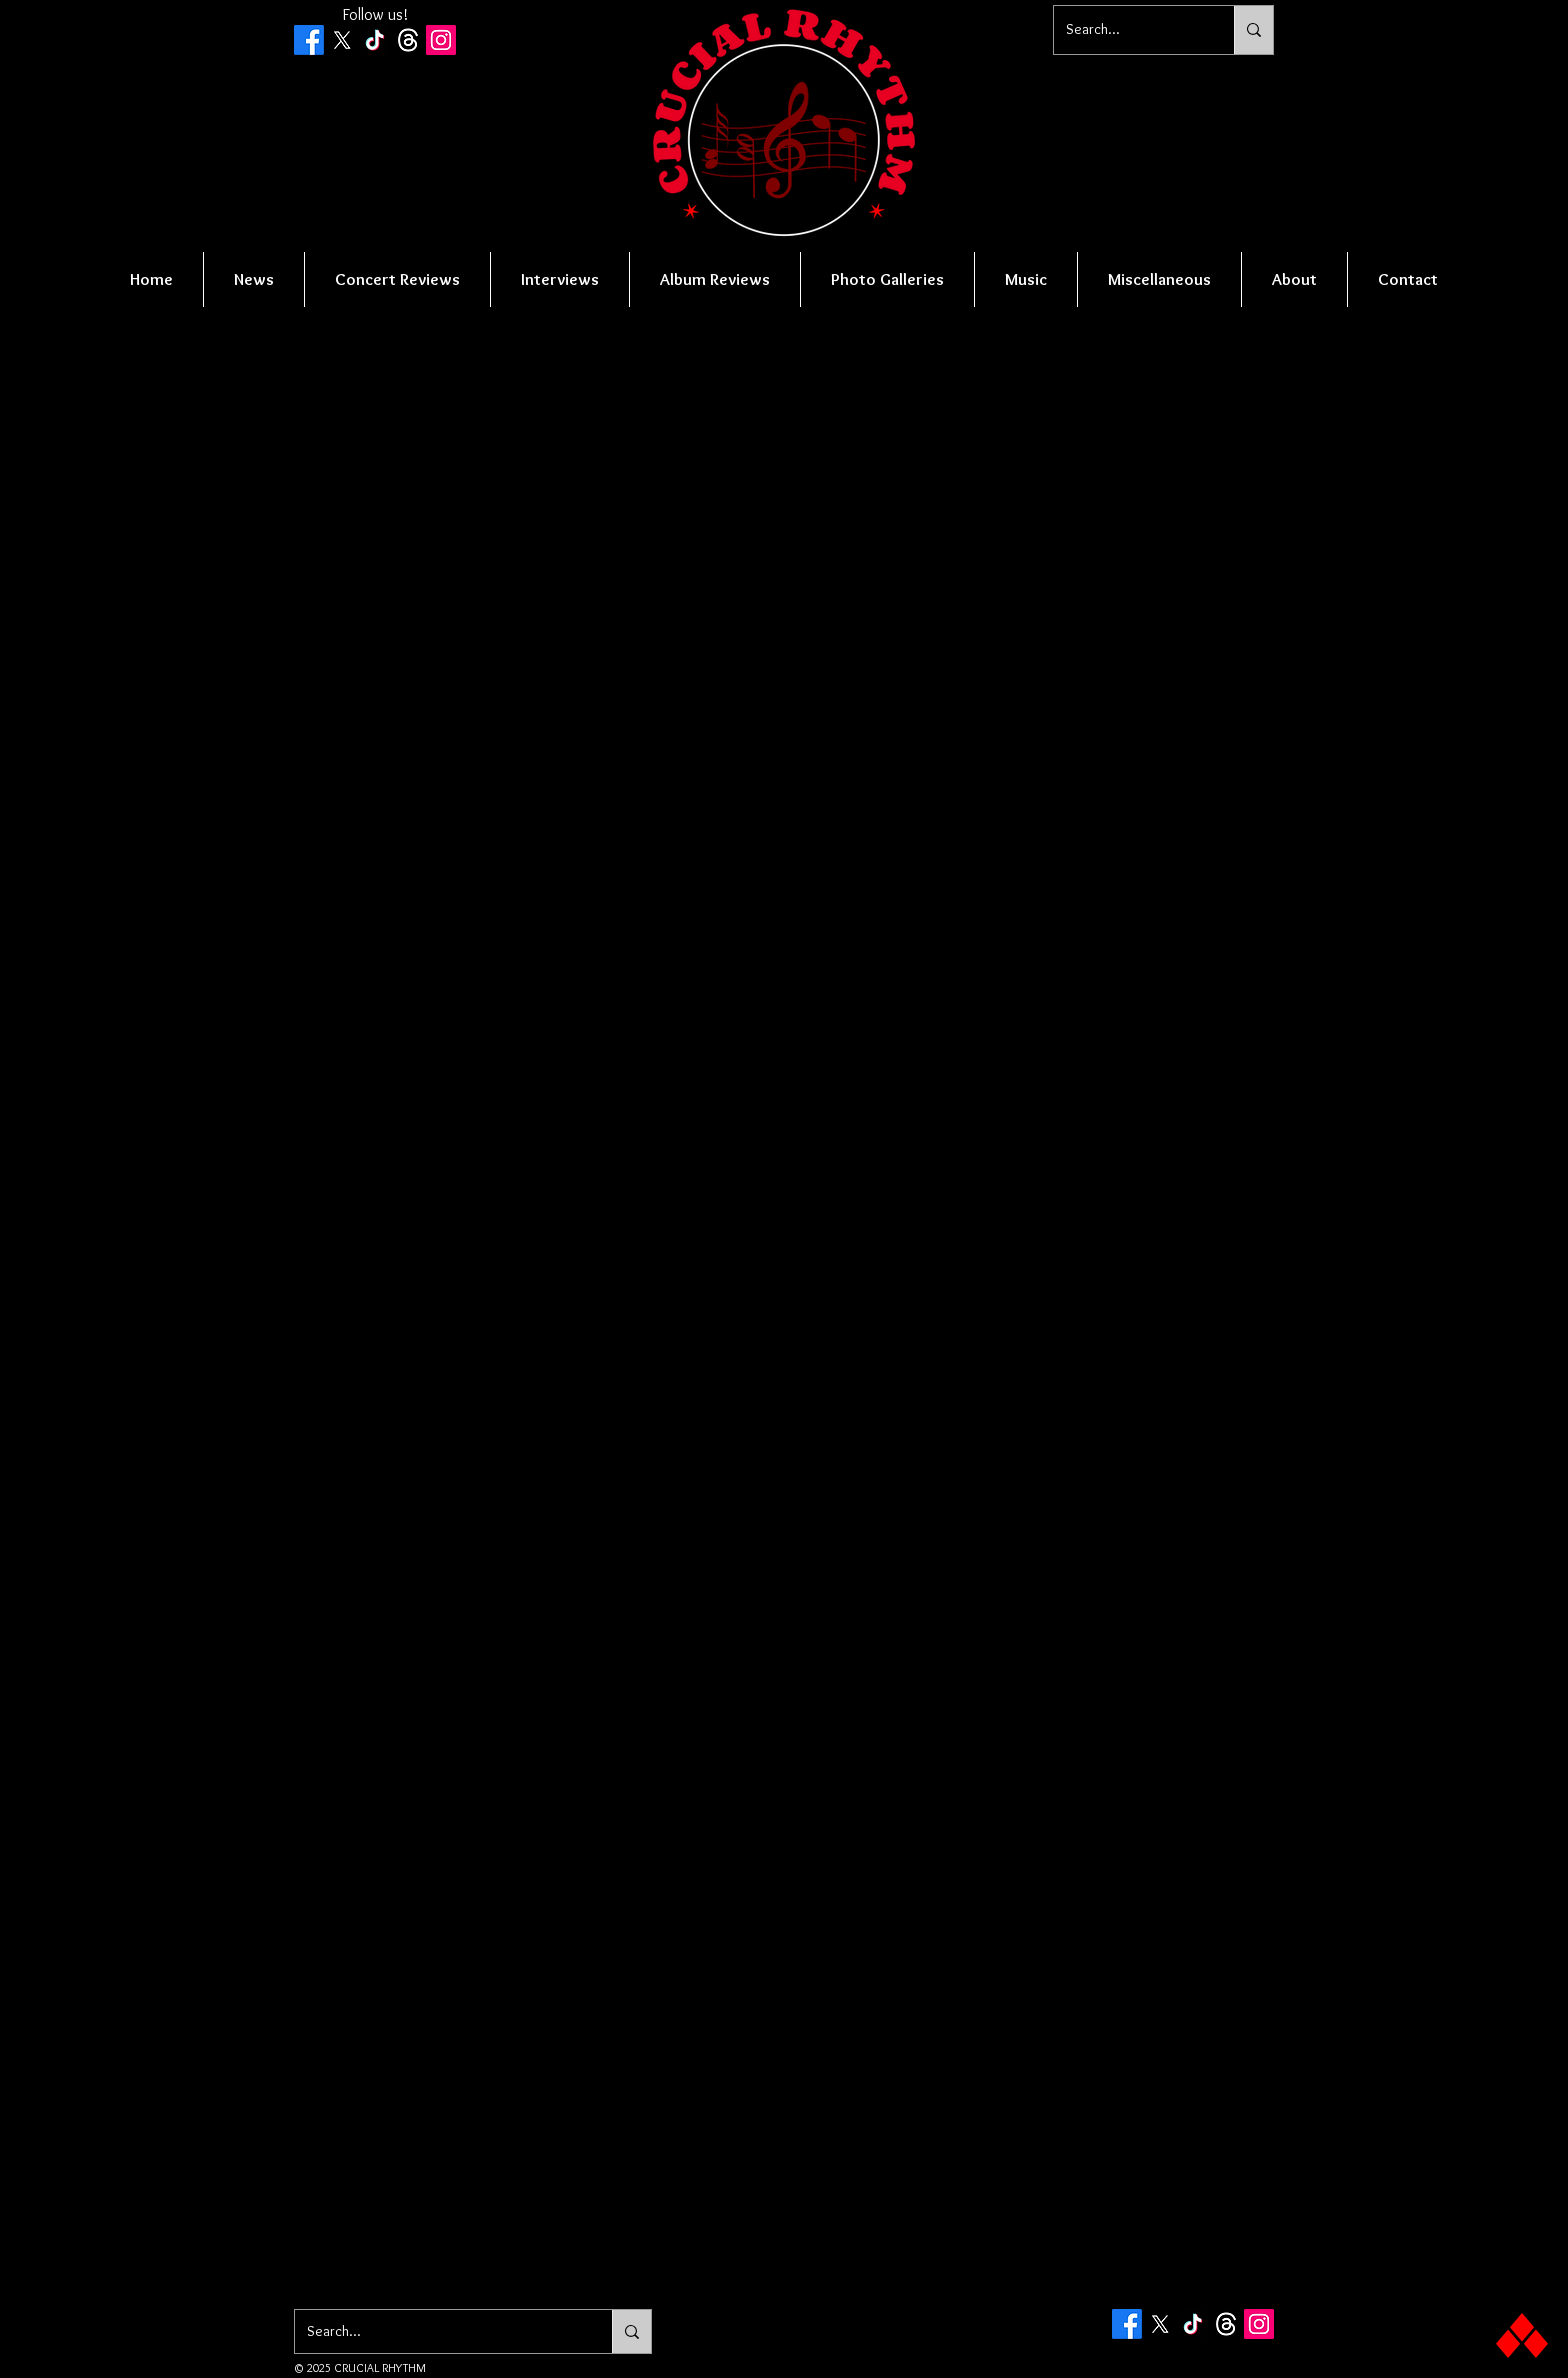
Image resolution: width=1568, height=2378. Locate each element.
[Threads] (408, 40)
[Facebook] (309, 40)
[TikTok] (375, 40)
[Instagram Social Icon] (441, 40)
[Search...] (1129, 30)
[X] (342, 40)
